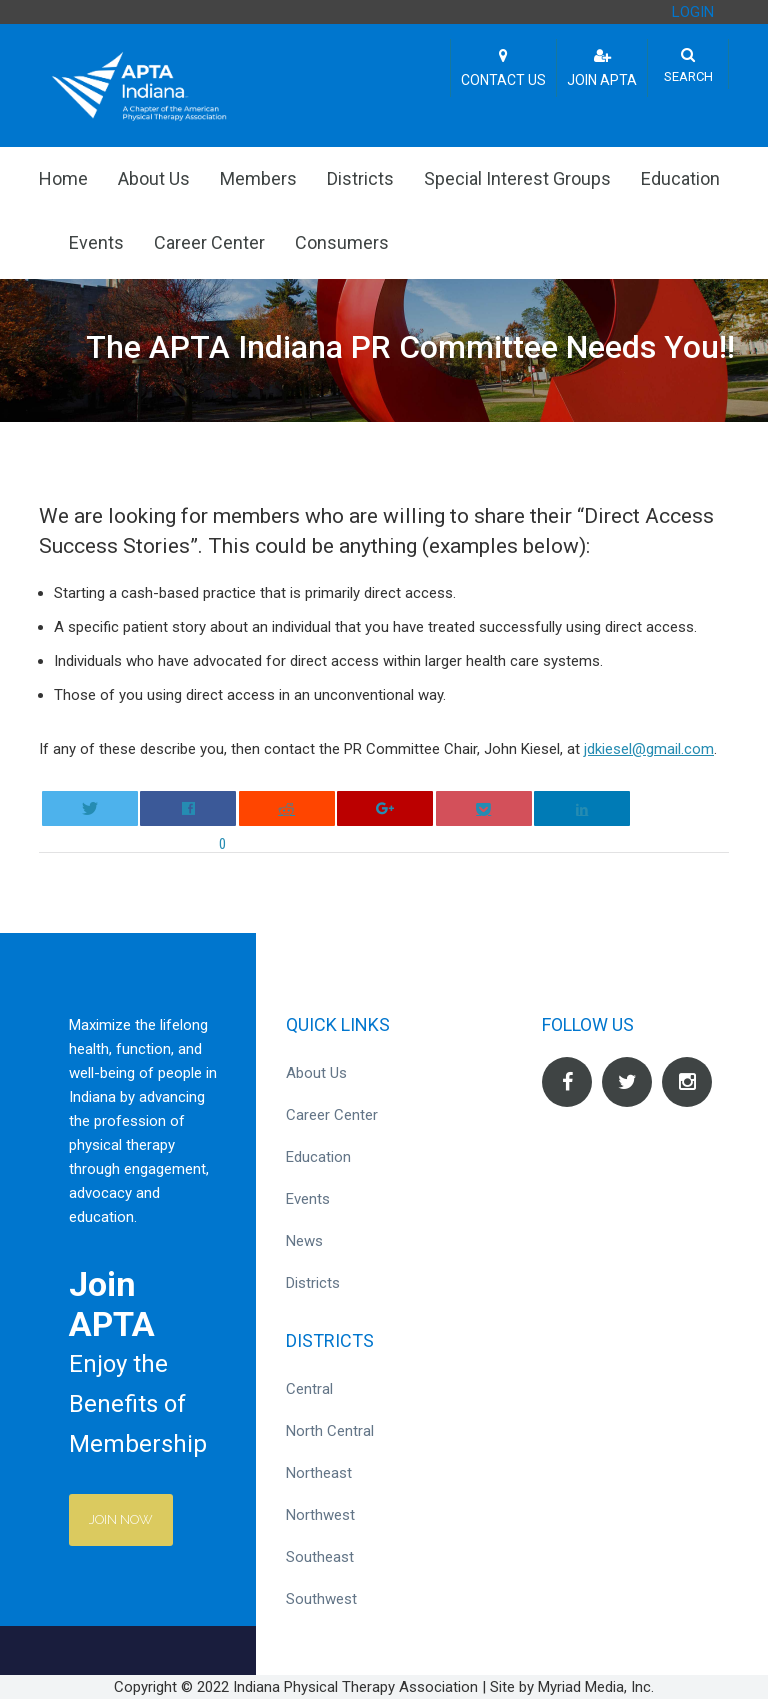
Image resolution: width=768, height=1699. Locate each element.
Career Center (209, 242)
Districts (360, 178)
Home (63, 178)
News (304, 1241)
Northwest (320, 1515)
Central (309, 1389)
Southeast (320, 1557)
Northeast (319, 1473)
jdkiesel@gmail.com (649, 749)
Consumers (342, 242)
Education (680, 178)
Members (258, 178)
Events (96, 242)
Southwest (321, 1599)
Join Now (121, 1519)
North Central (330, 1431)
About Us (154, 178)
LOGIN (693, 12)
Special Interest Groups (517, 178)
